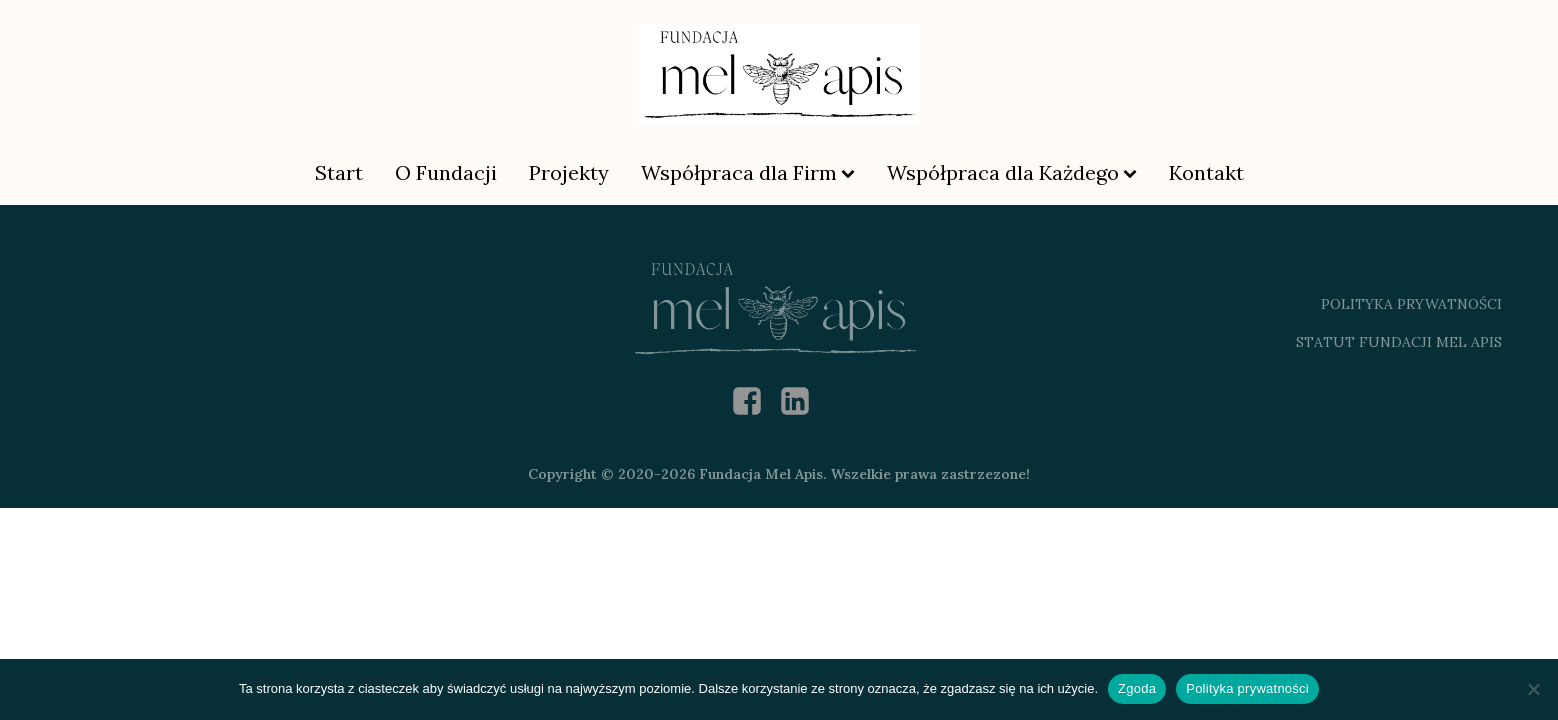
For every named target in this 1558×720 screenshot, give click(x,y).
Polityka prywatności (1247, 688)
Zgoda (1137, 688)
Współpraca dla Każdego (1012, 172)
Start (339, 172)
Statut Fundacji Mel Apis (1399, 342)
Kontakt (1206, 172)
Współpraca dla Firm (748, 172)
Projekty (569, 172)
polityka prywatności (1411, 304)
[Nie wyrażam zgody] (1533, 689)
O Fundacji (446, 172)
